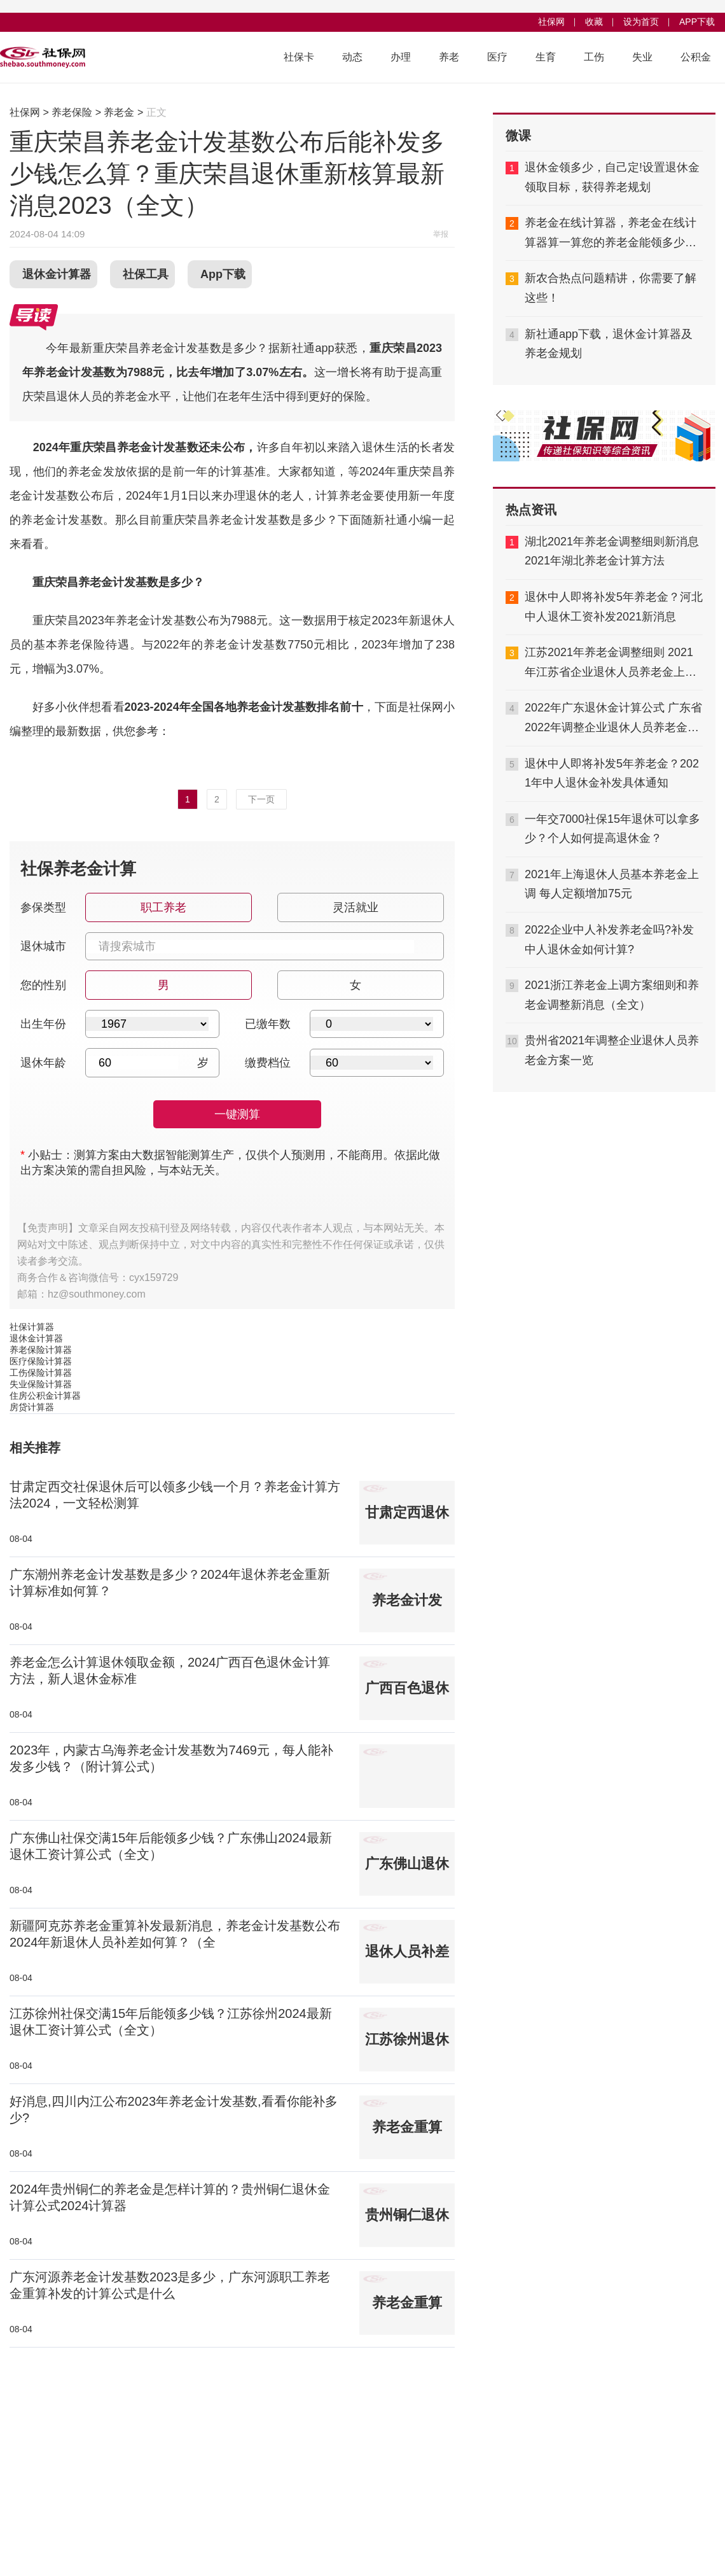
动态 (352, 57)
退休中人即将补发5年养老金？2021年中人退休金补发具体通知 (612, 773)
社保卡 (299, 57)
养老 (449, 57)
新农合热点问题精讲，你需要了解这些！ (610, 288)
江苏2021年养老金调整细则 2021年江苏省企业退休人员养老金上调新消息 (610, 664)
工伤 (594, 57)
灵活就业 (354, 903)
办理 (400, 57)
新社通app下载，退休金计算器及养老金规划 (609, 344)
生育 (545, 57)
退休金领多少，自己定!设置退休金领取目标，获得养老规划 (612, 177)
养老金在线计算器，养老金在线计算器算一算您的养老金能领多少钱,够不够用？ (612, 234)
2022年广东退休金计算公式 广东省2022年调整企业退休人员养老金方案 (613, 719)
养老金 (119, 112)
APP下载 (697, 22)
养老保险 (72, 112)
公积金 (695, 57)
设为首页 (641, 22)
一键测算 (237, 1114)
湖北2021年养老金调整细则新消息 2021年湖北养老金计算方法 (612, 551)
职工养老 (162, 903)
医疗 (497, 57)
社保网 (551, 22)
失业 (642, 57)
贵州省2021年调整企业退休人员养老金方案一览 (612, 1050)
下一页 (261, 799)
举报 (440, 234)
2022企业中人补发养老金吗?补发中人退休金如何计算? (609, 939)
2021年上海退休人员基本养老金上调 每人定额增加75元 (612, 884)
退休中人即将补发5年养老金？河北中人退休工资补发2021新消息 (614, 607)
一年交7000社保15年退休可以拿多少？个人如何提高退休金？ (612, 829)
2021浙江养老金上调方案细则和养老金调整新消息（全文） (612, 995)
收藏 (594, 22)
